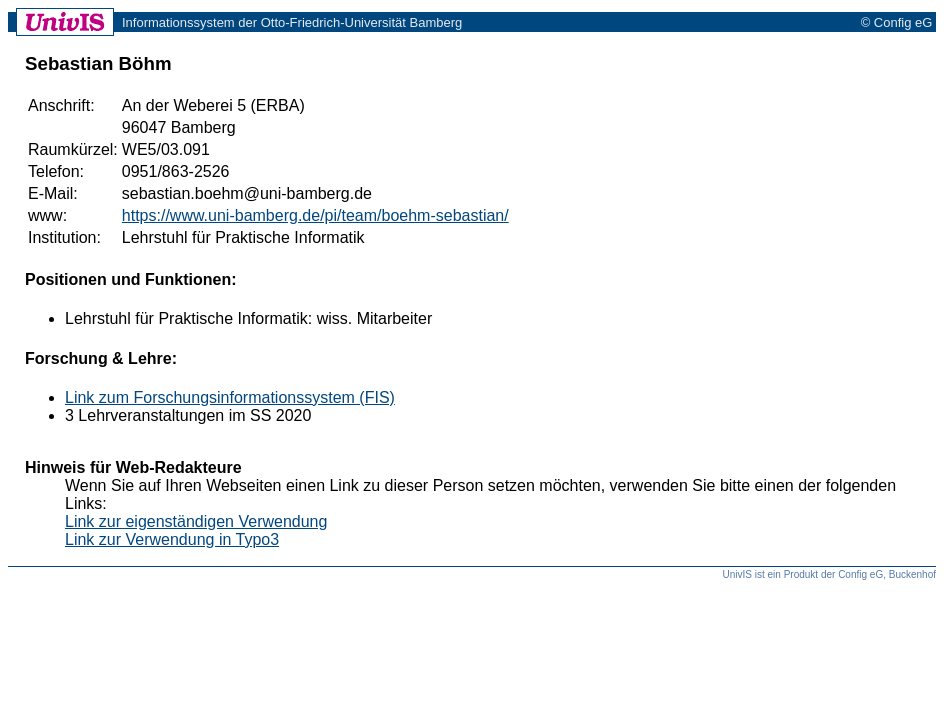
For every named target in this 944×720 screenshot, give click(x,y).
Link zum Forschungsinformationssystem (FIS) (230, 397)
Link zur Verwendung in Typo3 (172, 539)
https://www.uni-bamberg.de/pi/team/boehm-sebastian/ (315, 215)
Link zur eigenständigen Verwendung (196, 521)
